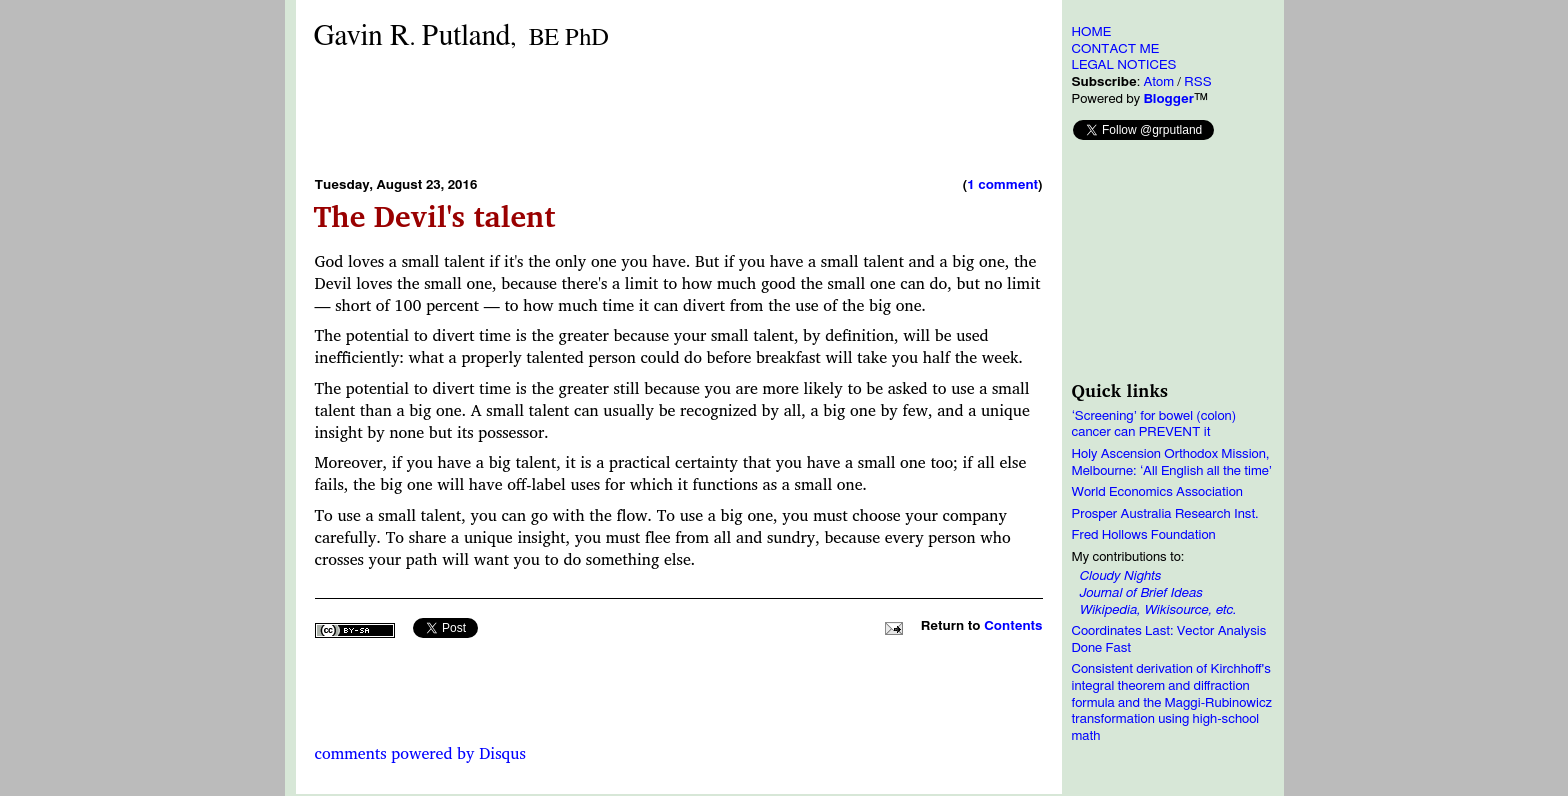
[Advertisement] (679, 113)
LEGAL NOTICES (1124, 65)
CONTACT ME (1116, 49)
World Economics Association (1158, 492)
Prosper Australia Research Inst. (1165, 514)
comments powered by (420, 753)
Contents (1013, 626)
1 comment (1002, 185)
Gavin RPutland (461, 36)
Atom (1158, 82)
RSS (1197, 82)
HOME (1092, 32)
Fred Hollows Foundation (1144, 535)
